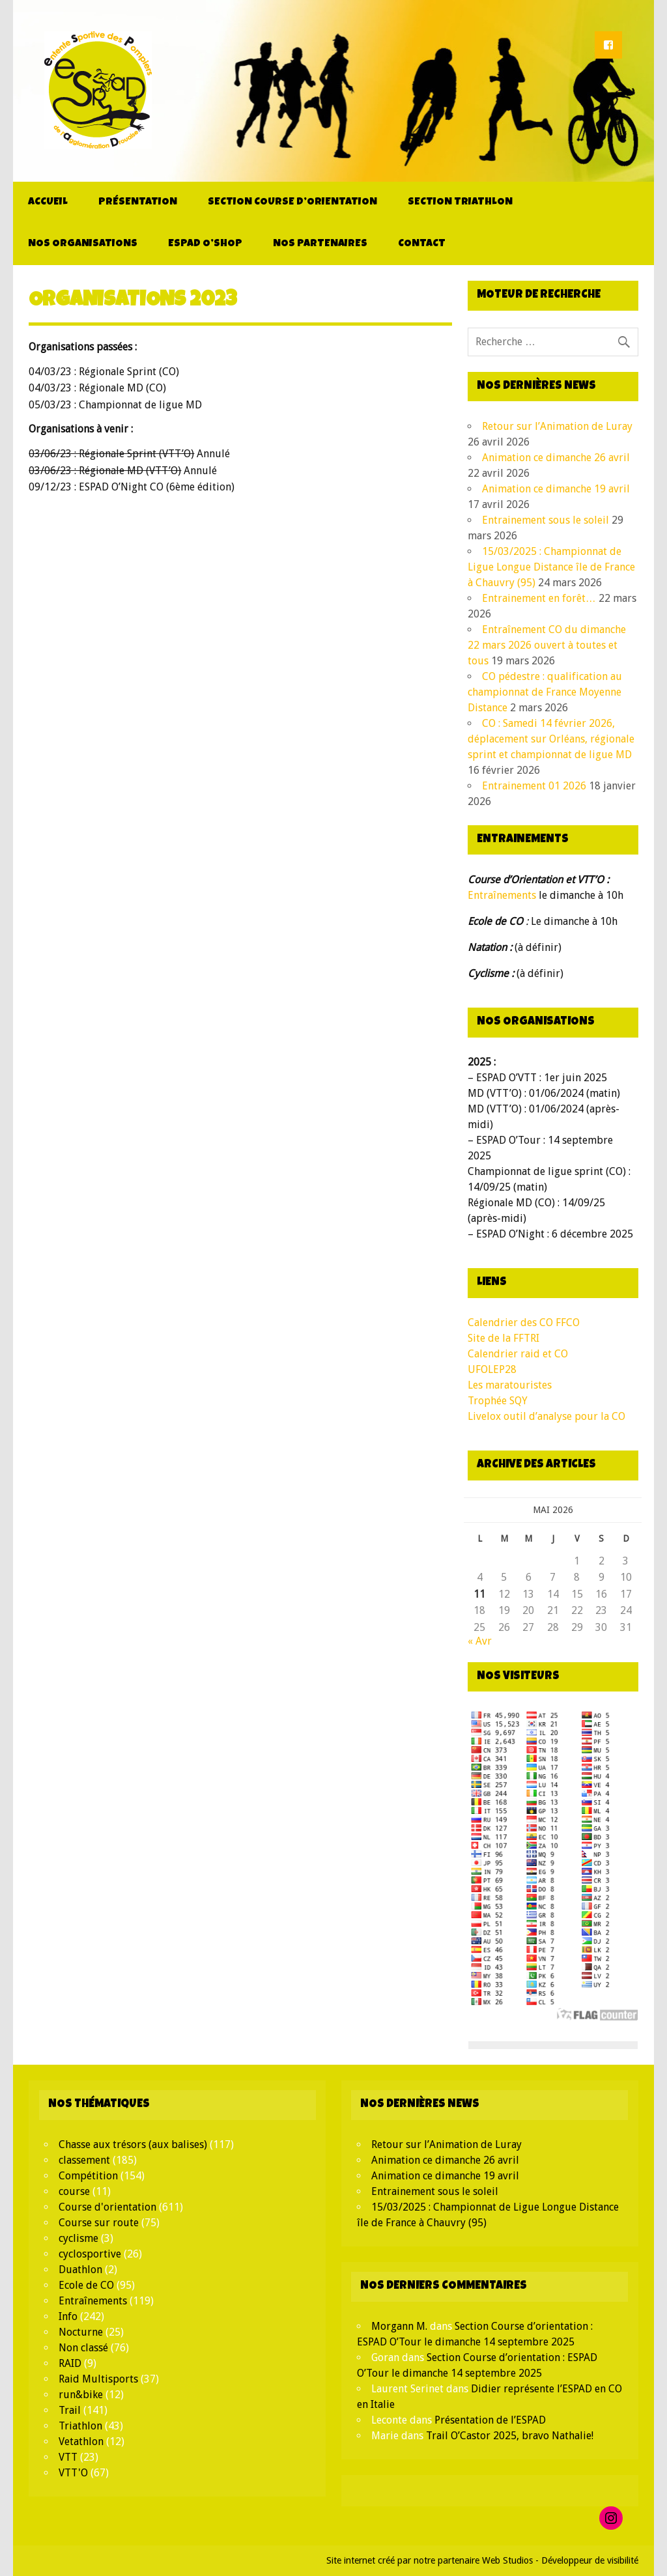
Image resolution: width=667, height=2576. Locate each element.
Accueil (48, 202)
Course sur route (99, 2222)
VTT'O (73, 2473)
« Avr (480, 1641)
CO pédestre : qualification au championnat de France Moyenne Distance (545, 692)
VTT (68, 2457)
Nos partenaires (320, 244)
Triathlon (80, 2426)
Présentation (137, 202)
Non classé (83, 2348)
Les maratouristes (510, 1385)
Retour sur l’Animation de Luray (557, 426)
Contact (422, 244)
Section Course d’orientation (292, 202)
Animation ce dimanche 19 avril (556, 489)
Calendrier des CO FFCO (524, 1322)
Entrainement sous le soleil (545, 520)
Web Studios (507, 2560)
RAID (70, 2363)
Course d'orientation (107, 2207)
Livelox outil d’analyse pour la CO (546, 1416)
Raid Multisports (98, 2379)
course (74, 2191)
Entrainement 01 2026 (534, 786)
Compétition (88, 2176)
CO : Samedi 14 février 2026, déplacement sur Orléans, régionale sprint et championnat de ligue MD (551, 739)
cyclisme (78, 2238)
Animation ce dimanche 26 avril (556, 457)
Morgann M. (399, 2326)
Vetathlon (81, 2441)
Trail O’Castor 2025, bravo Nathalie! (509, 2435)
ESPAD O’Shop (205, 244)
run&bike (81, 2394)
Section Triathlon (460, 202)
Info (68, 2316)
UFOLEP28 (492, 1369)
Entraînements (502, 895)
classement (84, 2160)
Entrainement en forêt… (539, 598)
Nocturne (81, 2332)
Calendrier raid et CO (518, 1354)
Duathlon (80, 2269)
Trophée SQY (498, 1400)
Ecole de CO (86, 2285)
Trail (70, 2410)
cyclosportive (90, 2254)
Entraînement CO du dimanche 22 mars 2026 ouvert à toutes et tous (547, 645)
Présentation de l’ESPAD (490, 2420)
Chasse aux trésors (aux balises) (133, 2144)
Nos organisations (82, 244)
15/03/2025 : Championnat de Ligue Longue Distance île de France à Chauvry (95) (551, 567)
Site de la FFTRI (503, 1338)
